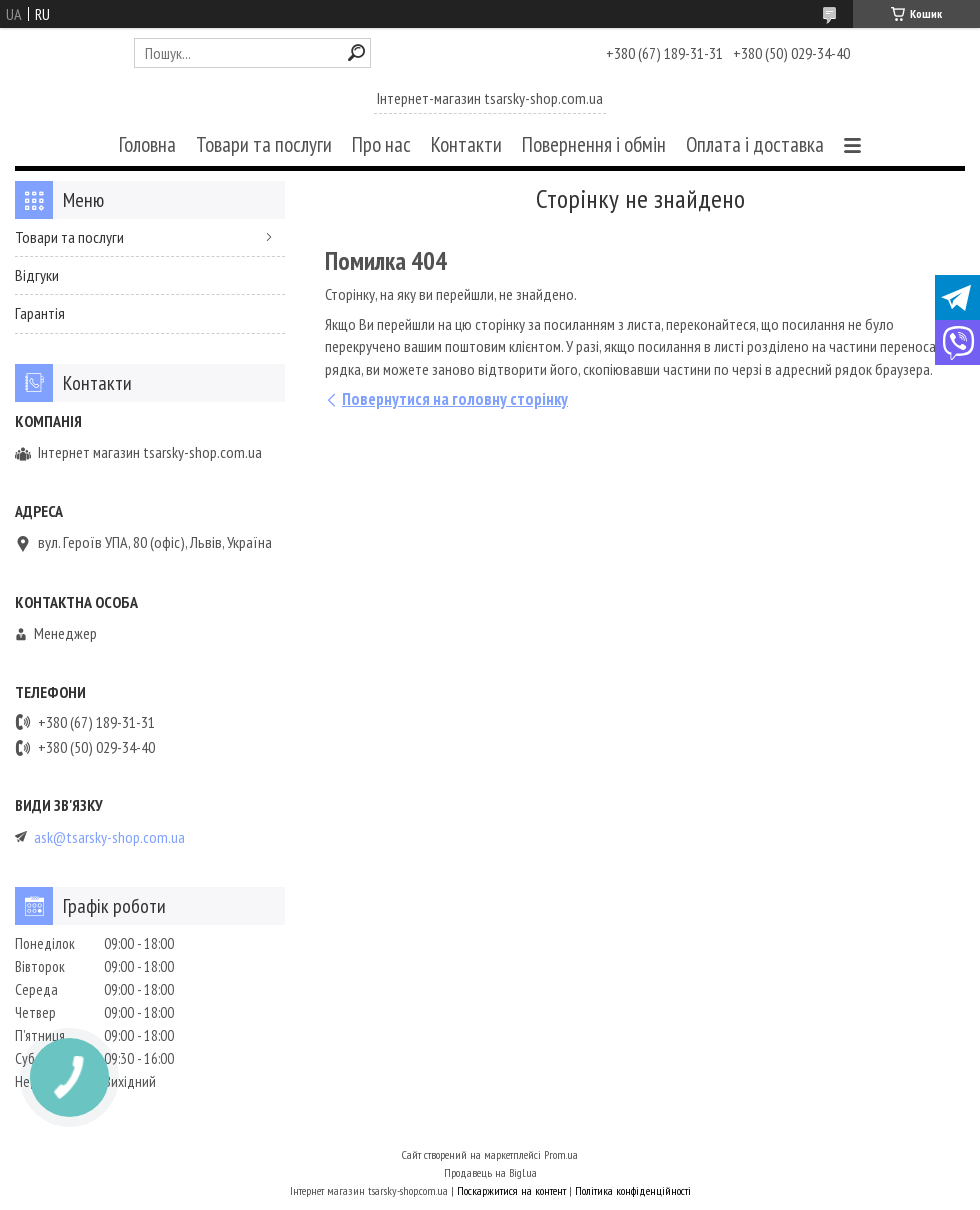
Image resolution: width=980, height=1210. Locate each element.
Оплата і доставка (755, 144)
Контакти (466, 144)
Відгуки (37, 275)
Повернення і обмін (594, 144)
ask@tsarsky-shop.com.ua (109, 837)
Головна (147, 144)
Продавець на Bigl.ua (490, 1172)
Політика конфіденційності (633, 1190)
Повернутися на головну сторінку (455, 399)
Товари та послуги (264, 144)
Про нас (381, 144)
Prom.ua (561, 1154)
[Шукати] (356, 52)
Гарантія (40, 313)
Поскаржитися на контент (511, 1190)
